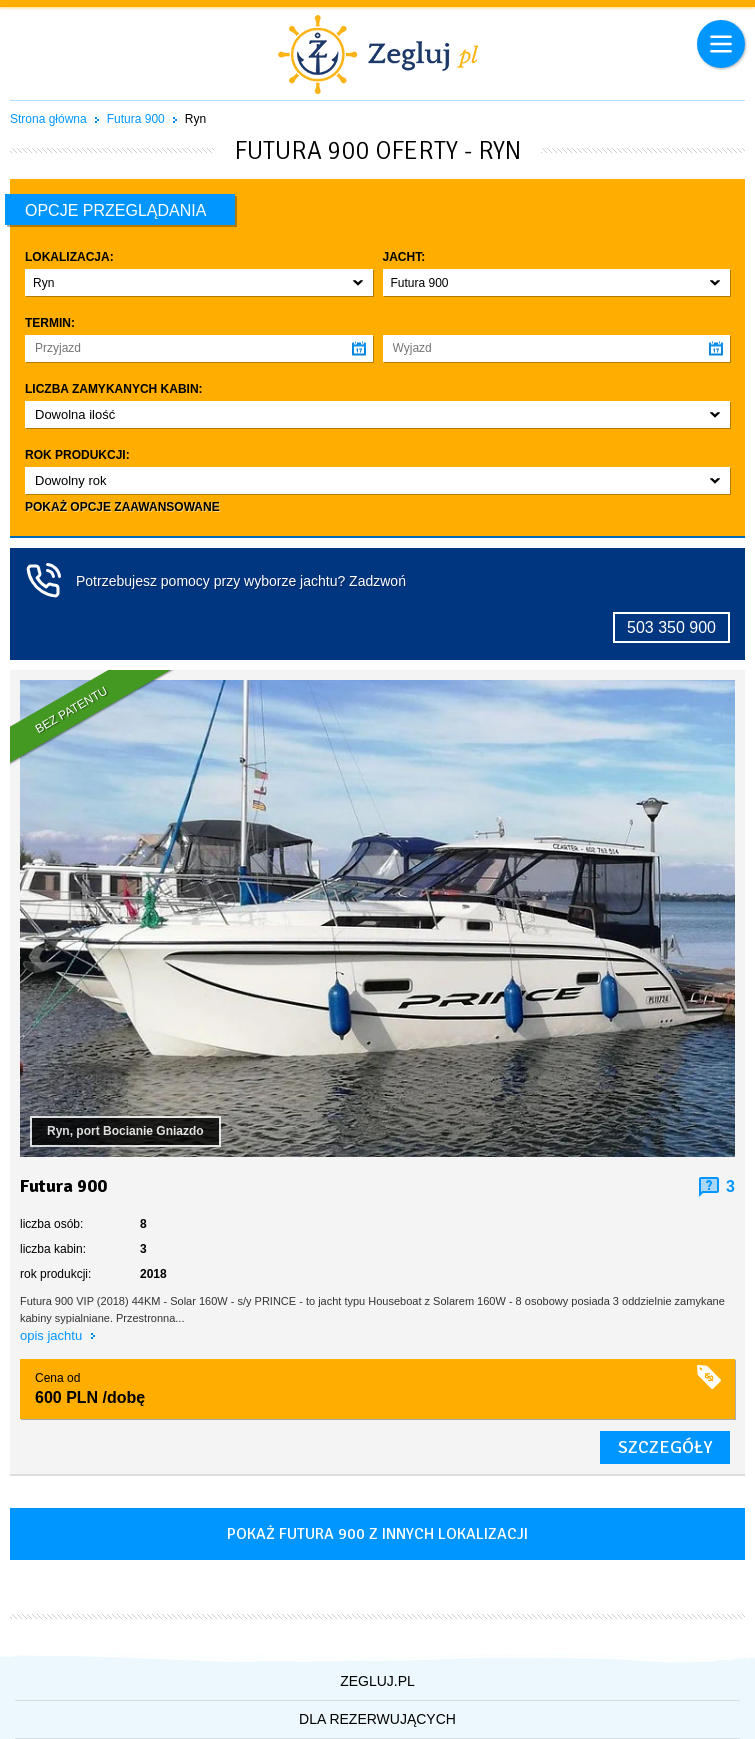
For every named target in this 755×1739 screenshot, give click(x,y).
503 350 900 (671, 627)
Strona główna (48, 119)
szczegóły (665, 1447)
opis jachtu (53, 1335)
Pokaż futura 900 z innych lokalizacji (377, 1534)
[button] (199, 282)
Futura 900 (136, 119)
